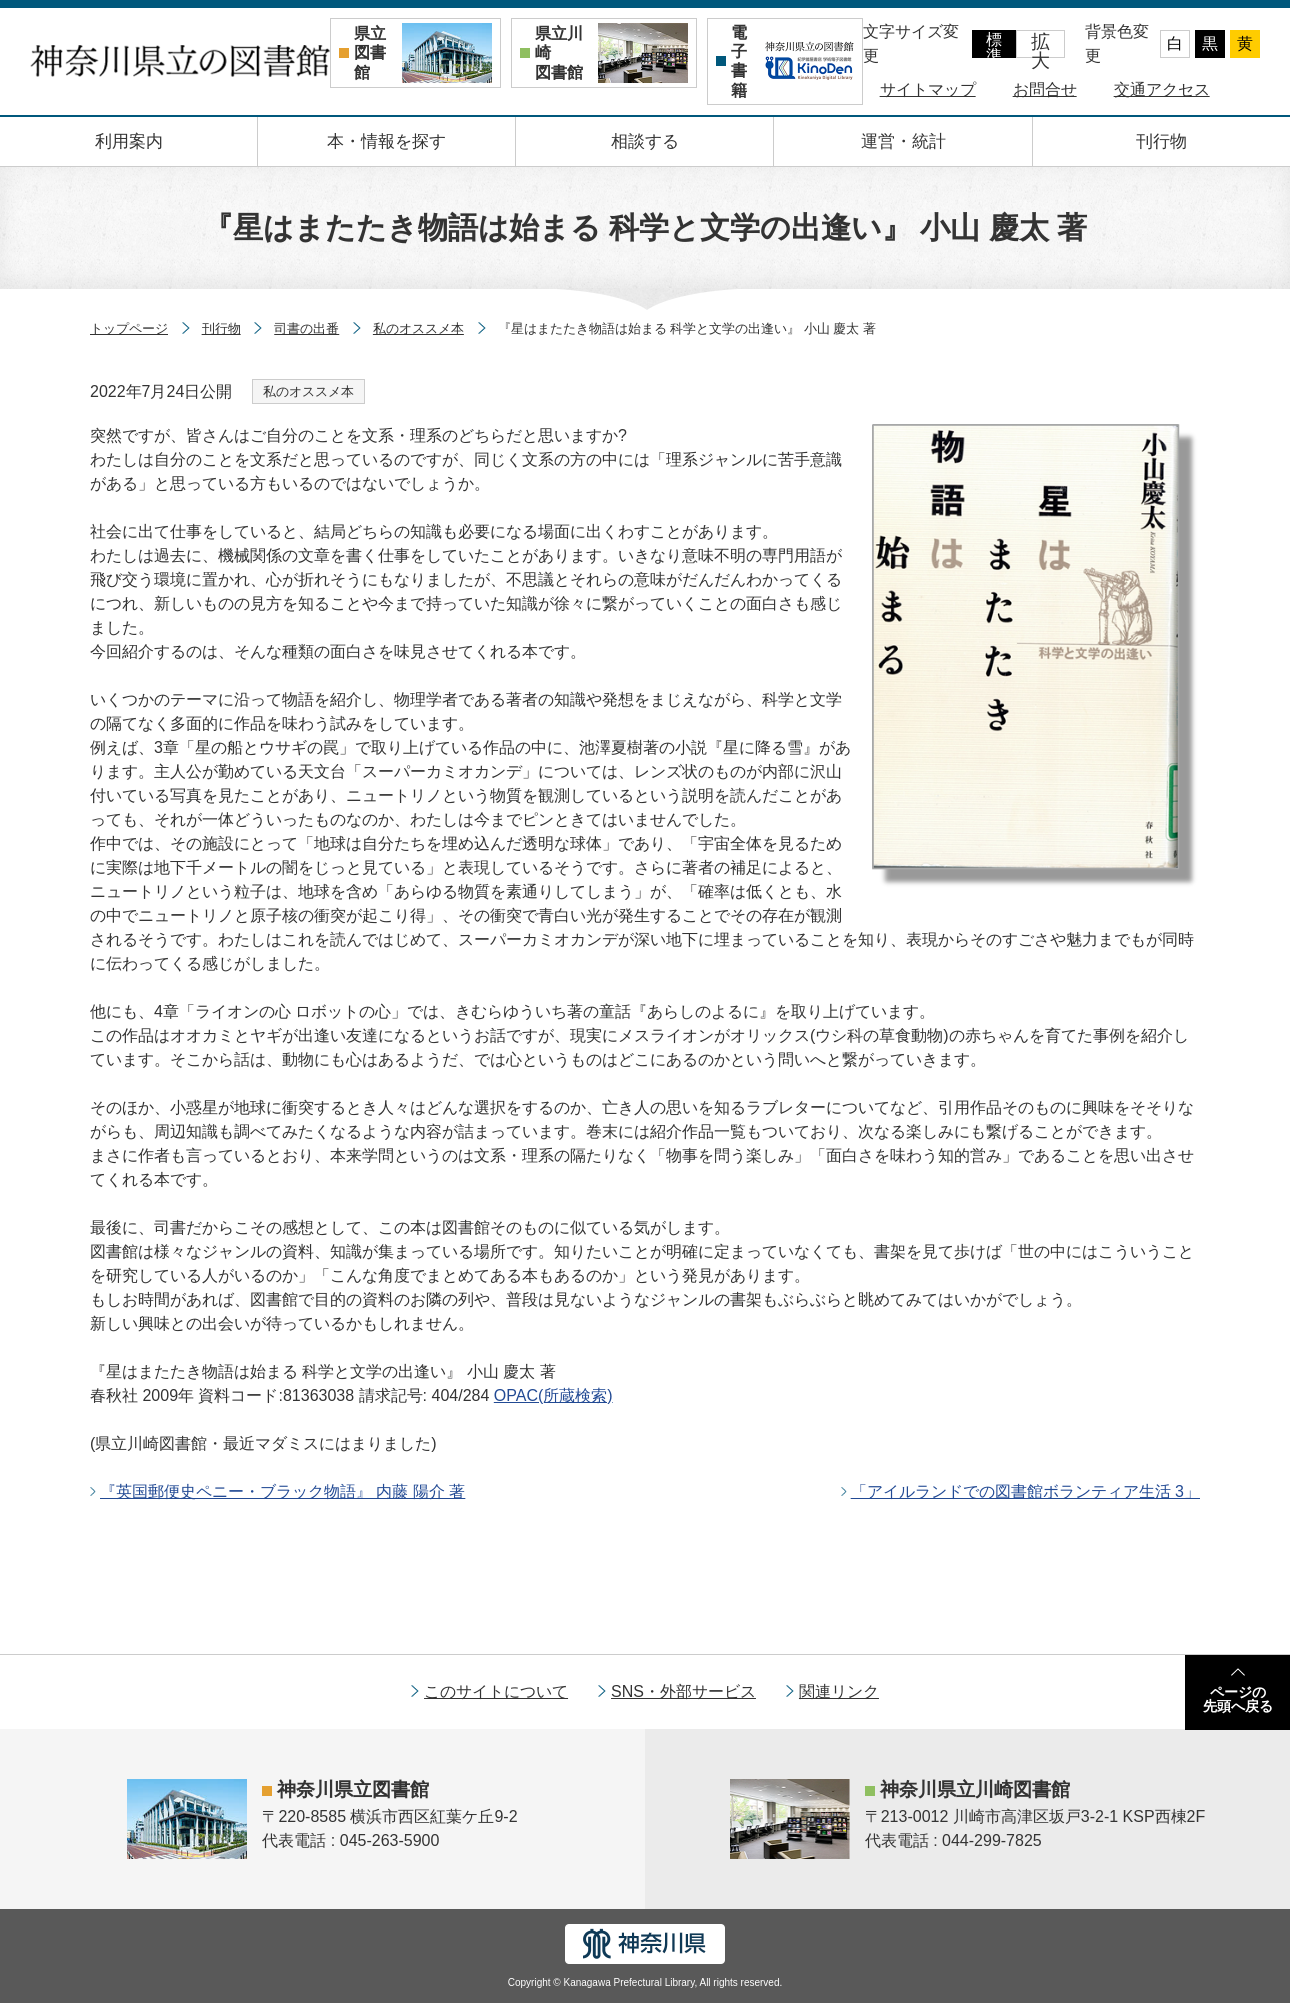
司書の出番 (306, 328)
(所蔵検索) (553, 1395)
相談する (645, 141)
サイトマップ (928, 89)
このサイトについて (496, 1691)
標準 (994, 44)
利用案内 (129, 141)
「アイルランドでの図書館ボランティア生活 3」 (1025, 1491)
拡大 (1040, 44)
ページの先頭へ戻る (1238, 1699)
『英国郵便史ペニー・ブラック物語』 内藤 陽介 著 (282, 1491)
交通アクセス (1162, 89)
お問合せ (1045, 89)
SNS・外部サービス (683, 1691)
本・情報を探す (386, 141)
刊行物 (1161, 141)
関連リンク (839, 1691)
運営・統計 (903, 141)
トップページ (129, 328)
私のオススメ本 (418, 328)
